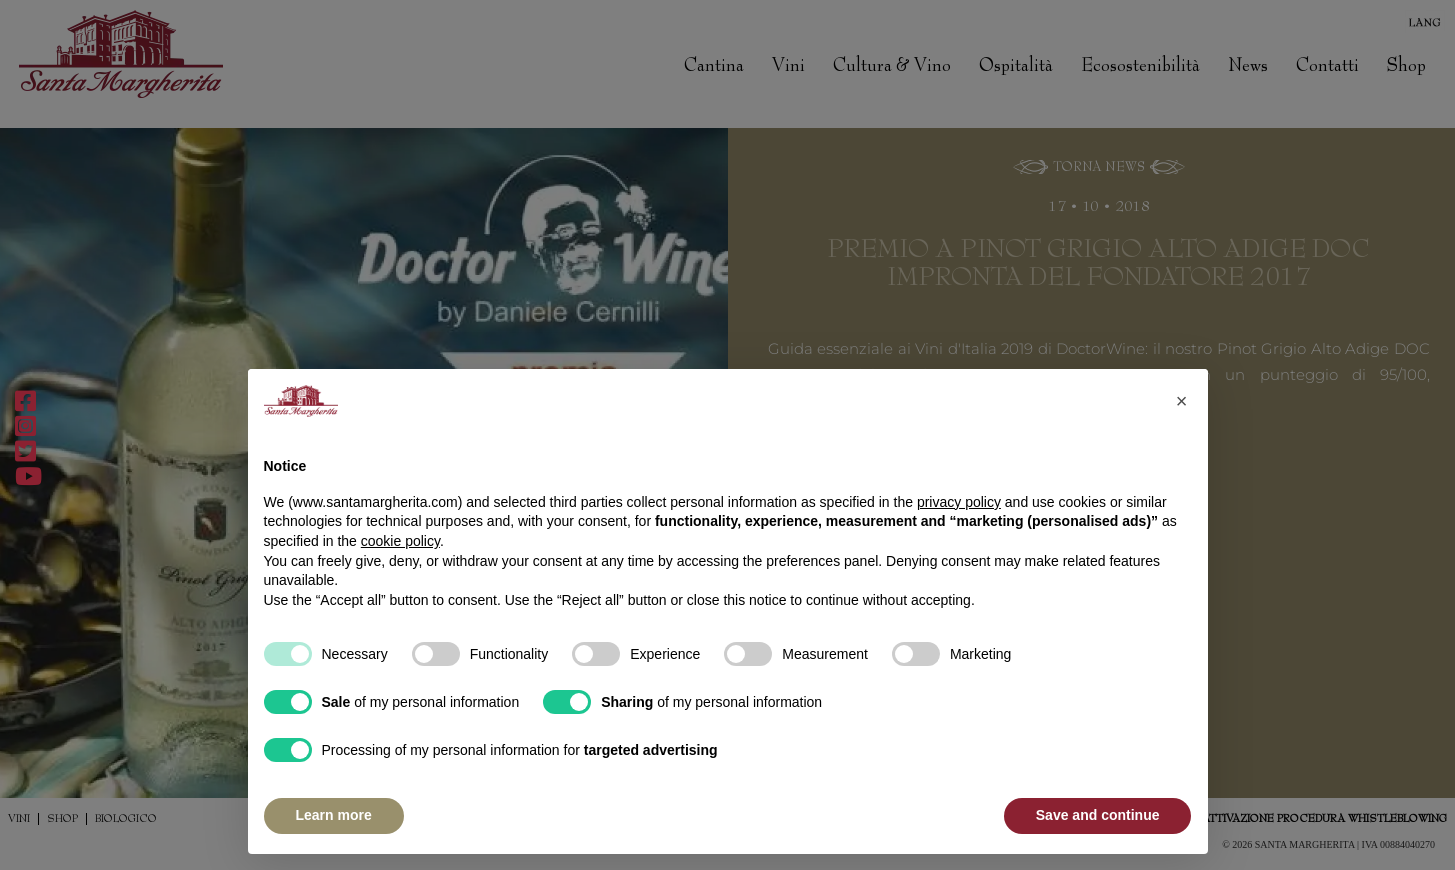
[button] (1182, 401)
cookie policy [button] (400, 541)
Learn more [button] (334, 815)
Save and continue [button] (1098, 815)
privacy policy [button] (959, 502)
